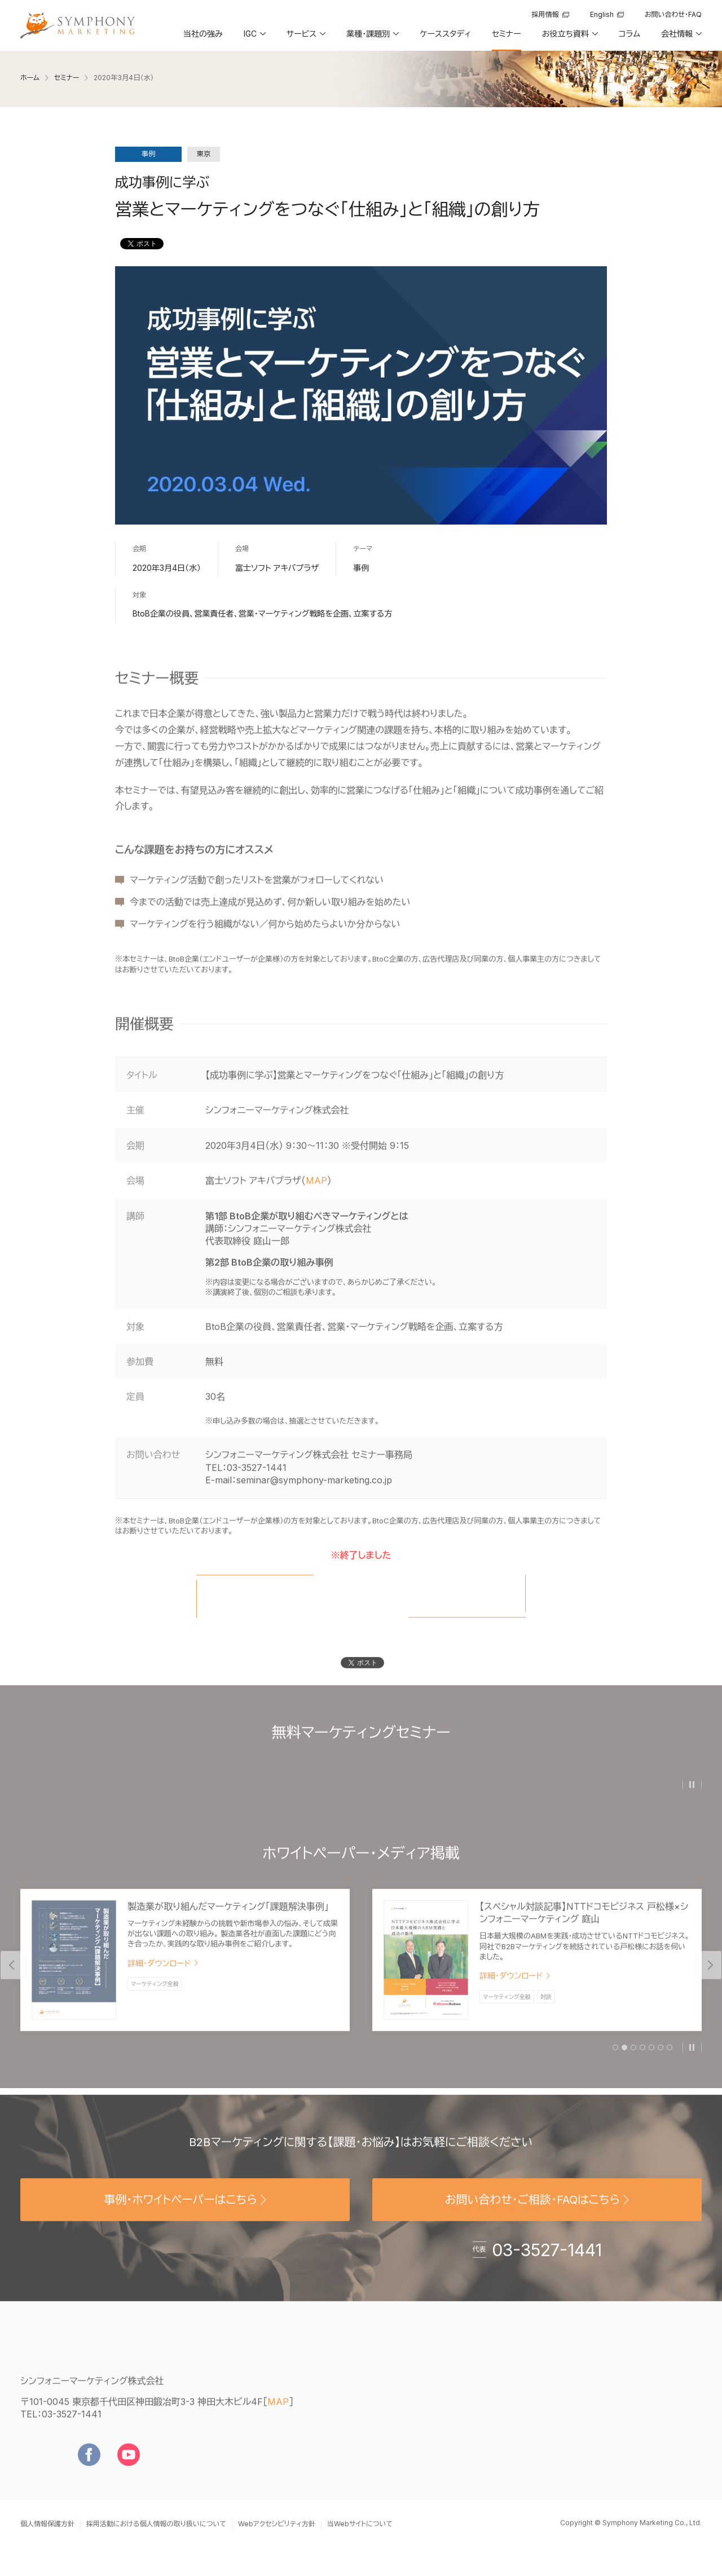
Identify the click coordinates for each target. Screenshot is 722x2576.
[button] (253, 38)
